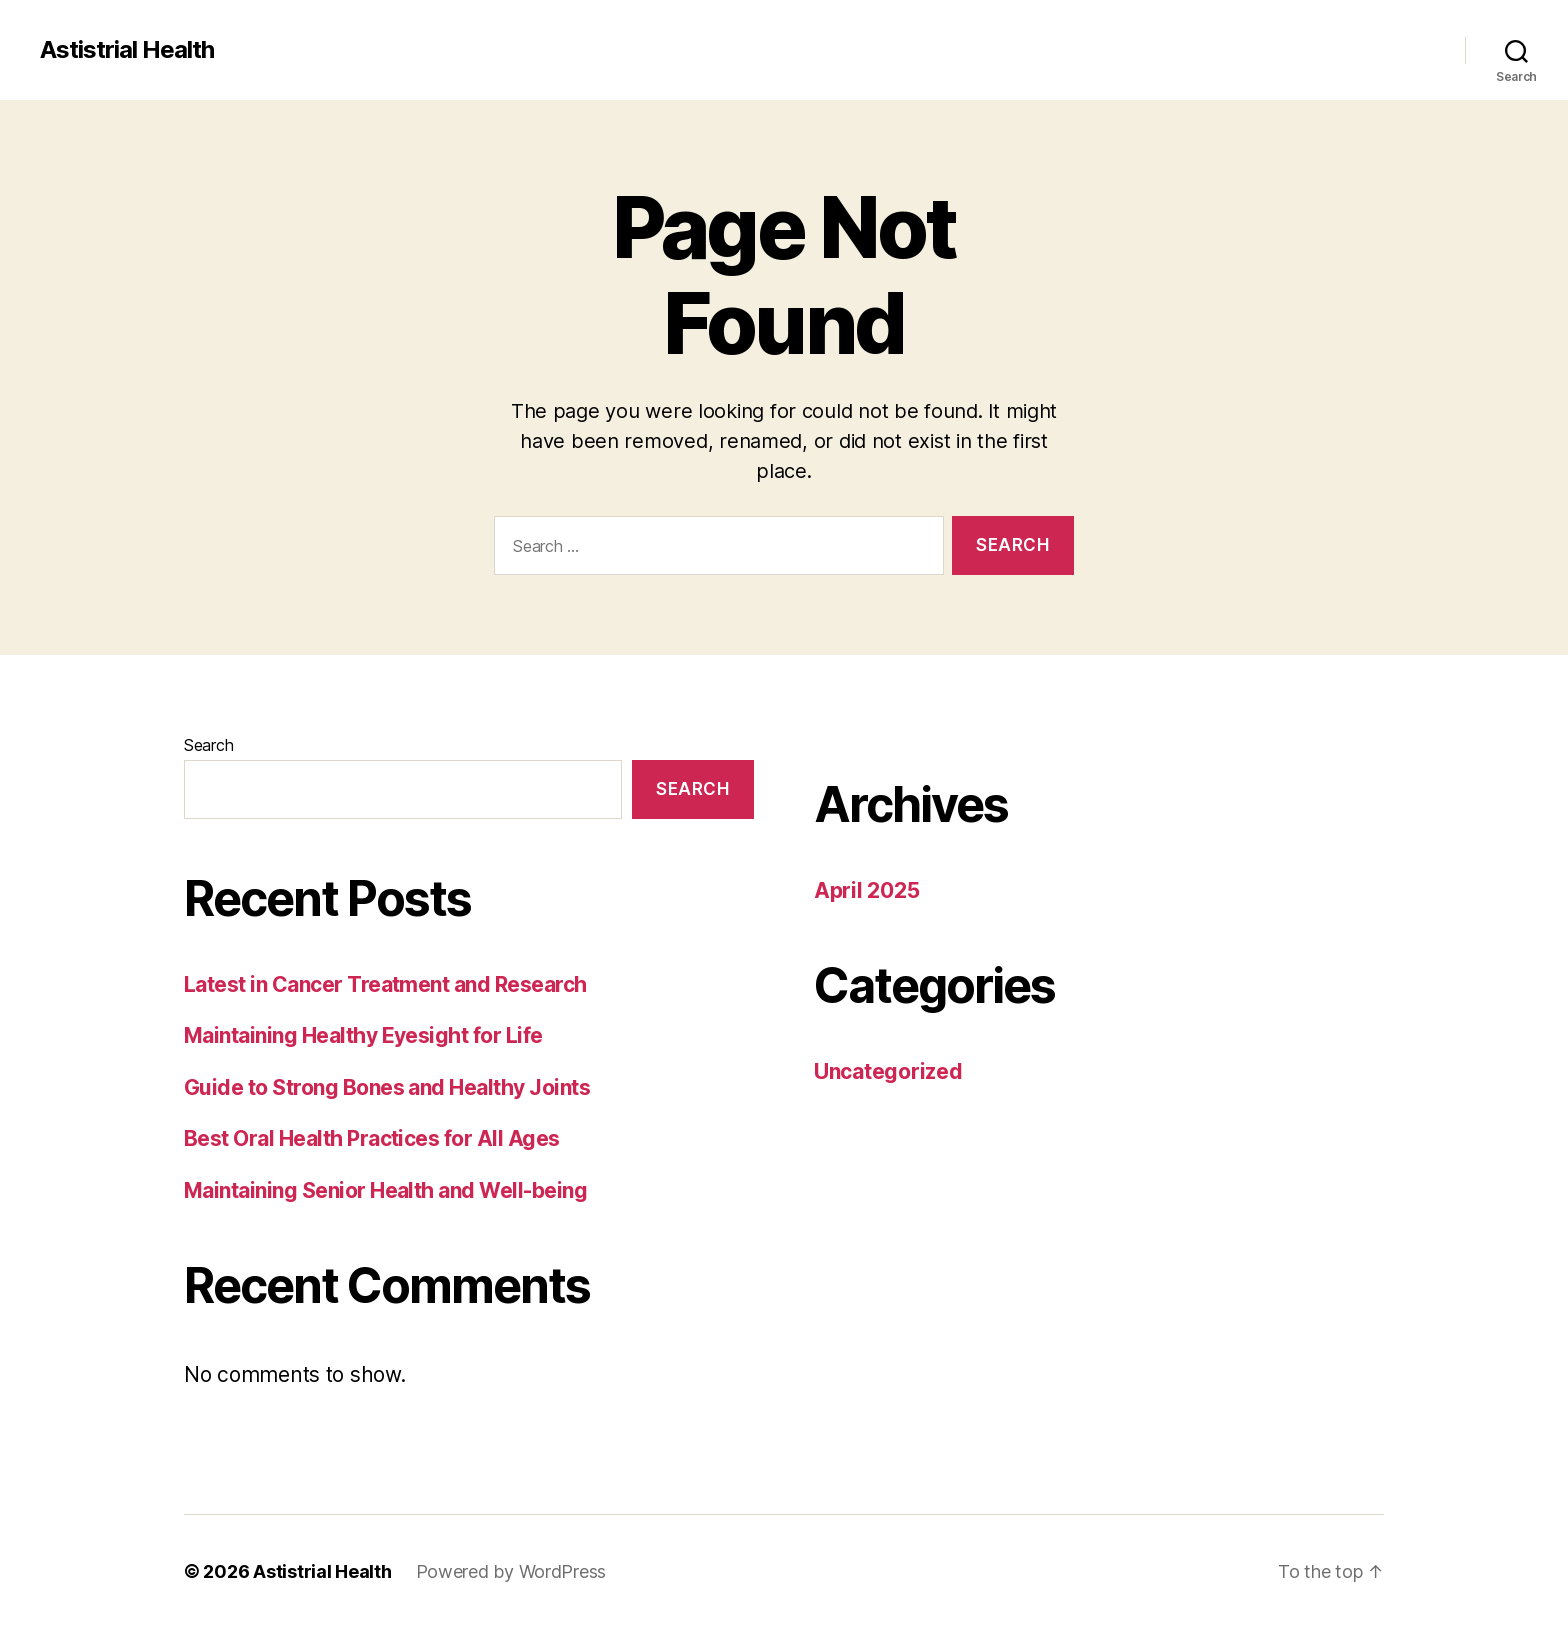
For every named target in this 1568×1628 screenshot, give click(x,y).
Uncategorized (888, 1071)
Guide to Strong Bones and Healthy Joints (387, 1087)
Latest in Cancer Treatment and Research (385, 984)
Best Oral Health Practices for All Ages (372, 1138)
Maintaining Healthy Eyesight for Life (363, 1035)
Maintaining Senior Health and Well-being (385, 1190)
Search (208, 745)
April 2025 (866, 890)
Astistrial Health (127, 50)
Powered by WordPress (511, 1571)
